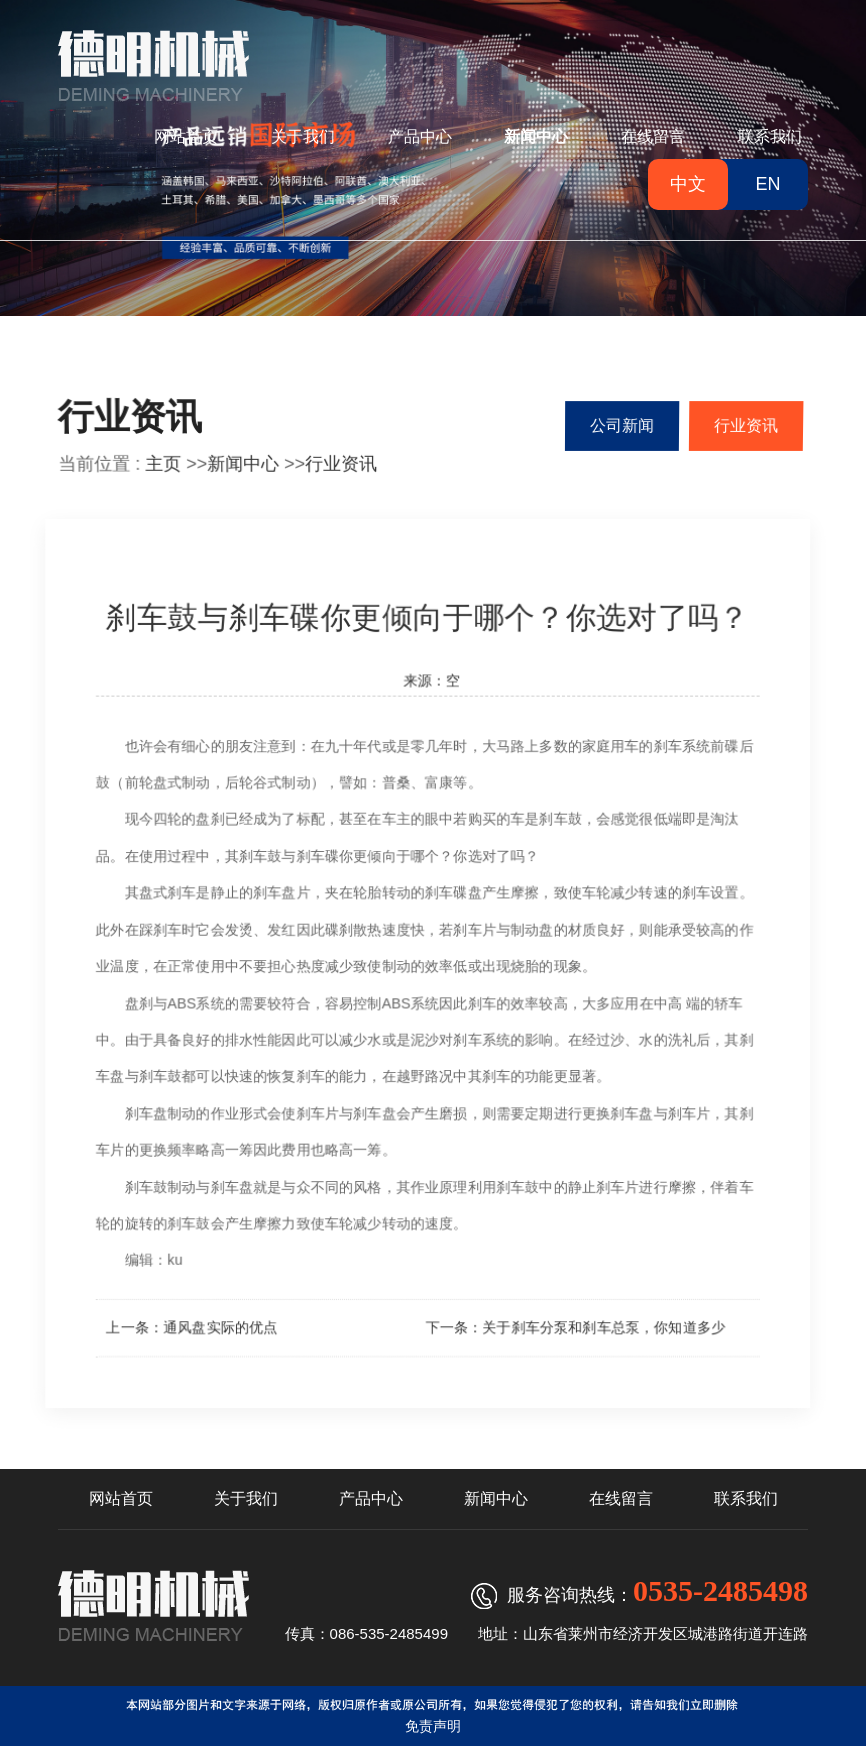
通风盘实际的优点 (216, 1331)
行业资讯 (341, 464)
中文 (688, 184)
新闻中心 (243, 464)
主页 (163, 464)
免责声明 (433, 1726)
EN (767, 184)
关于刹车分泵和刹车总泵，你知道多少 (603, 1331)
